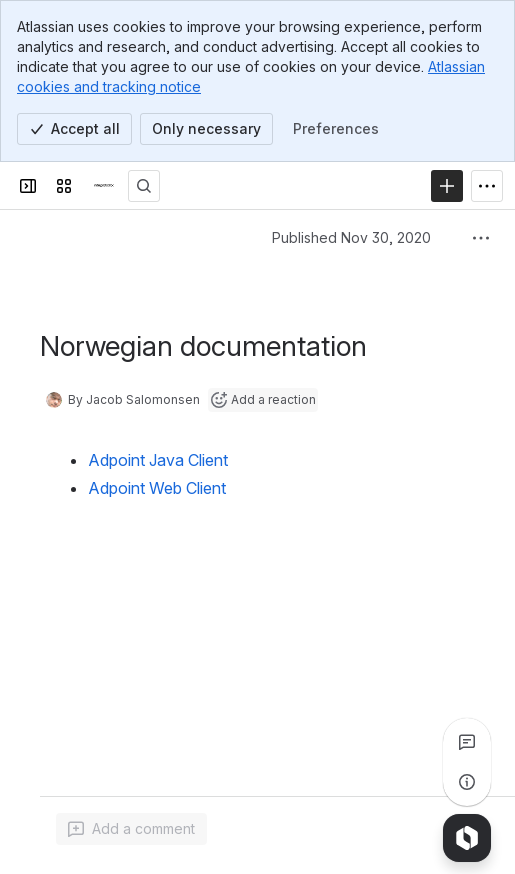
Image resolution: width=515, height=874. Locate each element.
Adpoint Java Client (158, 460)
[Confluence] (104, 186)
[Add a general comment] (131, 829)
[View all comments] (467, 742)
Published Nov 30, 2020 (351, 237)
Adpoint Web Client (157, 488)
